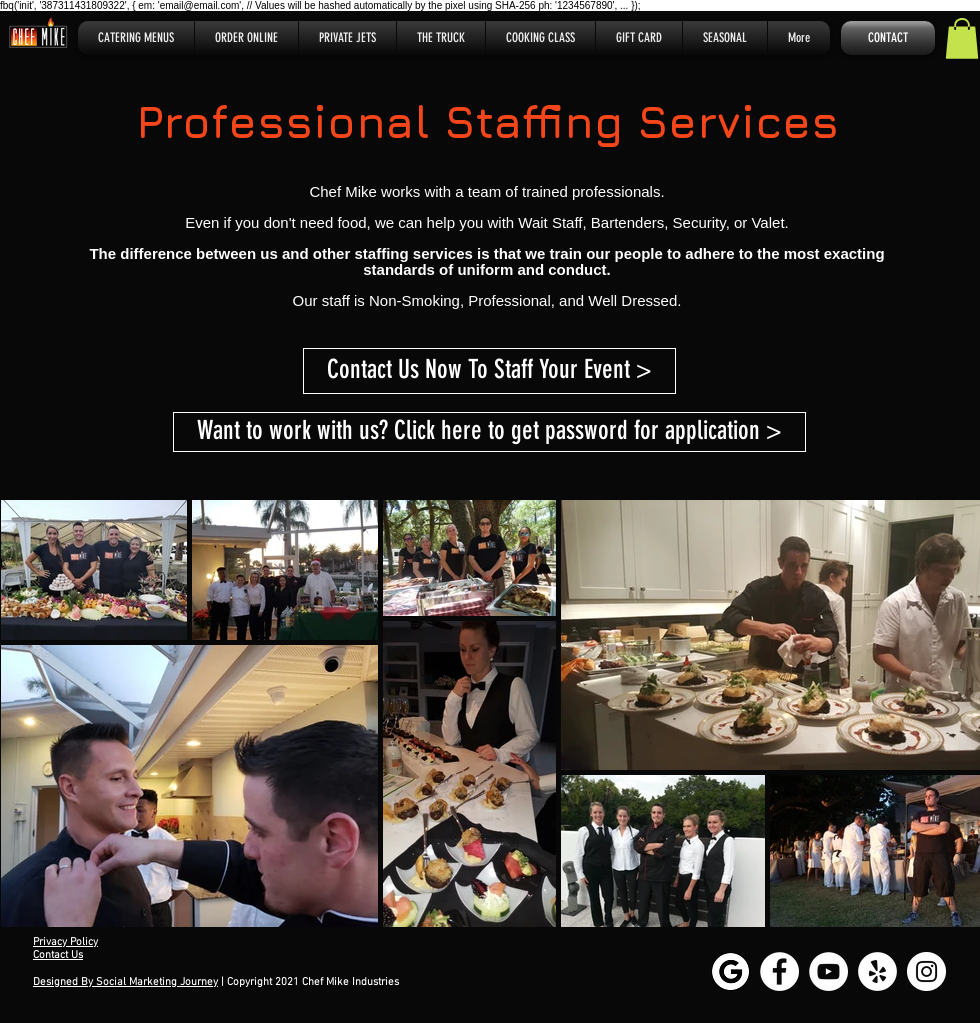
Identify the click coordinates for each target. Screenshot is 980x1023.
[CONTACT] (888, 38)
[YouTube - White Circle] (828, 971)
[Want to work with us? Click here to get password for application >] (489, 432)
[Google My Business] (730, 971)
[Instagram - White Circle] (926, 971)
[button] (962, 38)
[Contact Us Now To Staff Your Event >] (489, 371)
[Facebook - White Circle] (779, 971)
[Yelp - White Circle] (877, 971)
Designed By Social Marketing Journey (125, 982)
